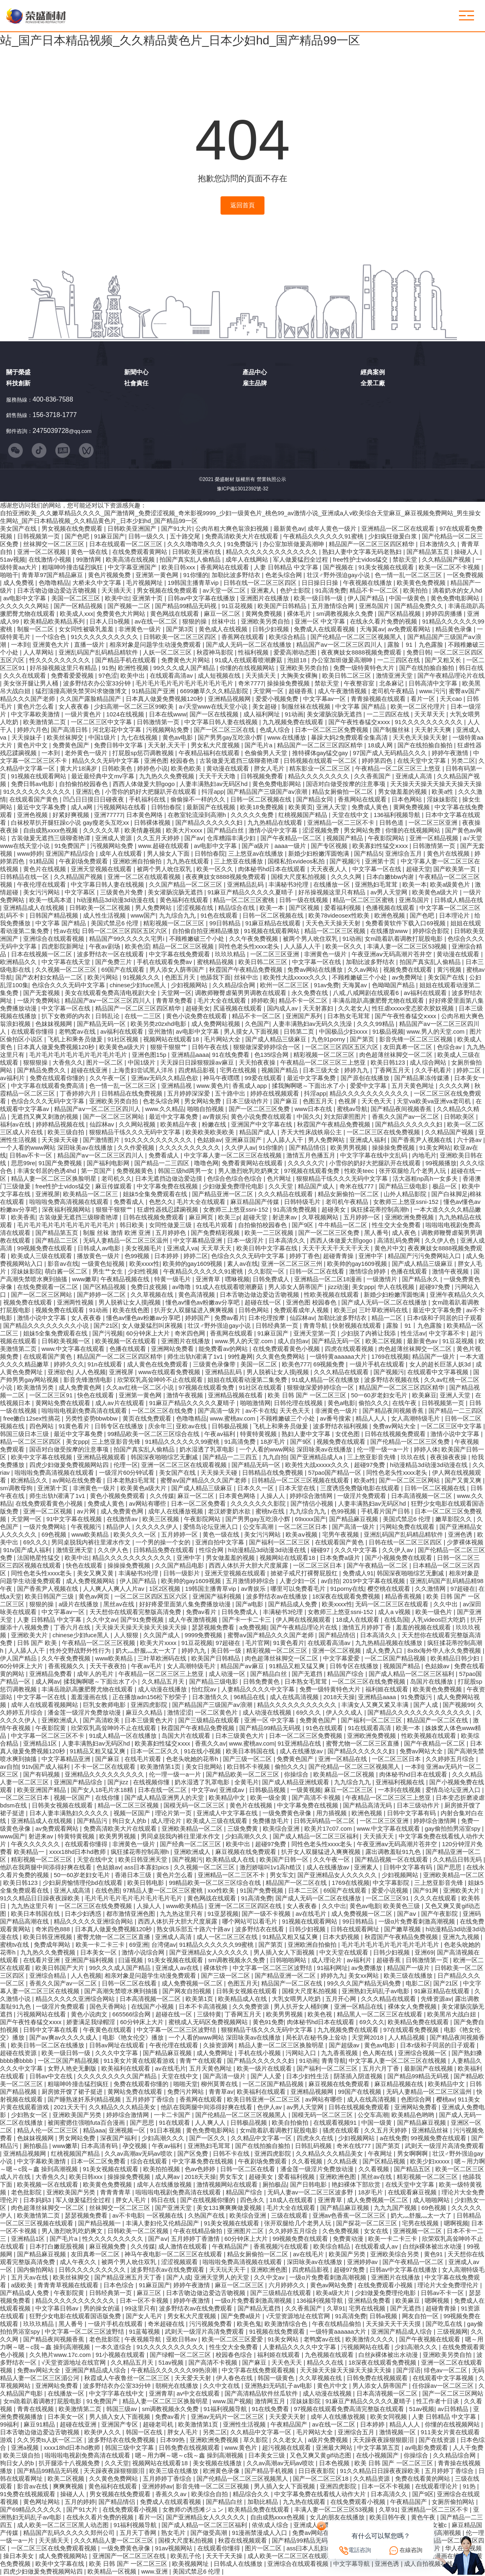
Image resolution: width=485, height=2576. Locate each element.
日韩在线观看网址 (355, 1929)
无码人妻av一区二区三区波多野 (311, 2192)
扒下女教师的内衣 (67, 1016)
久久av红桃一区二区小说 (140, 1388)
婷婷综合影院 (432, 931)
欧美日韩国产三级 (50, 1597)
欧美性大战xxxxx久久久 (296, 978)
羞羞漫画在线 (90, 1697)
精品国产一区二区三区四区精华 (372, 544)
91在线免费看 (231, 1055)
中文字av (204, 1790)
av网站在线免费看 (77, 1481)
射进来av (285, 1217)
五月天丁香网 (139, 2533)
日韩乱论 (108, 1016)
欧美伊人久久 (103, 2432)
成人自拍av (292, 1341)
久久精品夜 (343, 2162)
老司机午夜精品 (393, 691)
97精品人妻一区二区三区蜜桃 (163, 1891)
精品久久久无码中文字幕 (106, 761)
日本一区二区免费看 (199, 1504)
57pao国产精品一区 (335, 1473)
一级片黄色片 (84, 715)
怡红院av (205, 1690)
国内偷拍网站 (36, 2270)
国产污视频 (107, 1334)
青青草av (221, 2092)
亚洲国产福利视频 (217, 1597)
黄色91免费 (268, 2022)
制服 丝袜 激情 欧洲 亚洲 (117, 1233)
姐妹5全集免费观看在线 (156, 1194)
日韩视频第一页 (39, 537)
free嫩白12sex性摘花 (32, 1419)
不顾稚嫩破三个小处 (197, 939)
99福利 (10, 2425)
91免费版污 (243, 544)
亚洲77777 (108, 815)
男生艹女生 (108, 1272)
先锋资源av (436, 1999)
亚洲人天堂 (332, 807)
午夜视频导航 (144, 2340)
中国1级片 (103, 738)
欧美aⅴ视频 (302, 1535)
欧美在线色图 (132, 1310)
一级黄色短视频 (104, 1264)
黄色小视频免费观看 (118, 1496)
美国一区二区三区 (76, 598)
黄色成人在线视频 (224, 629)
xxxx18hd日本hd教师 (78, 1852)
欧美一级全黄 (269, 1798)
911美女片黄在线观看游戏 (140, 2061)
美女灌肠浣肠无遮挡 (335, 715)
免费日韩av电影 (33, 784)
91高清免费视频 (295, 1210)
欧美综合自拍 (210, 2494)
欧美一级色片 (434, 1612)
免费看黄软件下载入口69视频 (406, 923)
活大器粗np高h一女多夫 (426, 1179)
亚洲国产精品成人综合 (402, 2332)
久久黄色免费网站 (281, 1357)
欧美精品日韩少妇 (455, 1659)
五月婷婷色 (171, 1233)
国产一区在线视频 (215, 715)
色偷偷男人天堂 (267, 753)
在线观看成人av (377, 2247)
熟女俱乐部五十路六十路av (194, 1929)
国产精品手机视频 (270, 2471)
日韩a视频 (384, 2316)
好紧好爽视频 (71, 815)
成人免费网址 (216, 2053)
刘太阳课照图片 (346, 1117)
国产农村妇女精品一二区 (49, 978)
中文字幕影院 (392, 1883)
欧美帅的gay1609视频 (193, 1264)
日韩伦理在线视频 (299, 1403)
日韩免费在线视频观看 (378, 2378)
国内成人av (283, 1009)
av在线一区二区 (157, 622)
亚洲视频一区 (128, 2131)
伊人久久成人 (345, 1713)
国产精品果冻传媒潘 (422, 1078)
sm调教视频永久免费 (345, 614)
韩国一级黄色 (277, 2378)
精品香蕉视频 (404, 1597)
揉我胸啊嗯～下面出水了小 (309, 1086)
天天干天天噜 (218, 776)
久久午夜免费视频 (254, 939)
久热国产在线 (207, 2216)
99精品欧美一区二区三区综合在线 (154, 1434)
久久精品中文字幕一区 (262, 2138)
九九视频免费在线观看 (293, 722)
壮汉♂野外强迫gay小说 (339, 575)
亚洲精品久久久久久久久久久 (105, 1775)
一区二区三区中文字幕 (102, 722)
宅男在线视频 (239, 1070)
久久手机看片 (434, 1070)
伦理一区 (126, 1465)
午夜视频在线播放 (368, 583)
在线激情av (123, 1519)
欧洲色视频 (390, 916)
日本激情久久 (438, 544)
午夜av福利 (220, 1434)
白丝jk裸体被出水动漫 (433, 2247)
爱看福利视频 (343, 908)
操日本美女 (19, 2556)
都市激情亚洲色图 (131, 1914)
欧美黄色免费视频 (422, 583)
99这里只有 (140, 2309)
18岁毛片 (273, 1442)
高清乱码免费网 (399, 1241)
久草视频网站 (321, 1217)
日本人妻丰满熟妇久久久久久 (69, 1813)
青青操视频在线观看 (379, 699)
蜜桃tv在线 (271, 1512)
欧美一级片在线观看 (265, 2069)
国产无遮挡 (308, 1674)
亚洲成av (232, 1790)
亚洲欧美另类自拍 (266, 622)
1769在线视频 (390, 1357)
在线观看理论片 (437, 2487)
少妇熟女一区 (30, 2115)
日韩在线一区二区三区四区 (260, 583)
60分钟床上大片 (148, 1334)
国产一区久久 (208, 2138)
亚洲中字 (371, 1256)
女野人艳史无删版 (73, 2069)
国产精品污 (93, 1821)
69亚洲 (138, 1945)
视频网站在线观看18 (171, 1040)
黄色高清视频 (197, 1295)
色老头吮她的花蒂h (193, 1759)
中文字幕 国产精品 (361, 707)
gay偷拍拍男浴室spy (453, 1829)
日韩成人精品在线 (458, 900)
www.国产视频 (232, 2401)
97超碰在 (462, 1589)
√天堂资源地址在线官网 (299, 2316)
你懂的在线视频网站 (248, 668)
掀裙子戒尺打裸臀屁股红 (305, 1573)
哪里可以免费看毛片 (299, 1589)
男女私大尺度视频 (216, 745)
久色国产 (257, 1024)
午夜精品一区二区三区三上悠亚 (398, 769)
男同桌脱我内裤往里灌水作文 (91, 1542)
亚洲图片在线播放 (265, 598)
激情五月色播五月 (311, 1156)
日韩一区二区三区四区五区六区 (125, 931)
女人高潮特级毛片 (416, 1419)
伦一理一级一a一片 (384, 1450)
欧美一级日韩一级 (319, 598)
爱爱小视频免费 (278, 699)
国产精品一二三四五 (231, 1457)
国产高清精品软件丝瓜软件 (262, 2394)
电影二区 (418, 1984)
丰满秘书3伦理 (289, 885)
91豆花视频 (237, 606)
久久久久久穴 (307, 1163)
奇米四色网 (191, 1334)
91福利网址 (332, 1968)
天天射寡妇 (319, 1009)
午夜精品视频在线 (125, 1279)
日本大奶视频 (342, 1937)
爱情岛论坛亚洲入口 (211, 1527)
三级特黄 (209, 2015)
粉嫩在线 (215, 1125)
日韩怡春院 (167, 807)
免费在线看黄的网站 (423, 2479)
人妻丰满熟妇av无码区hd (214, 784)
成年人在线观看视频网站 (45, 1705)
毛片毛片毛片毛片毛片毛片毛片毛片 (185, 684)
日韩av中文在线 (51, 2076)
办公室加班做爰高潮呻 (294, 544)
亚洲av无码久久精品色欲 (165, 1078)
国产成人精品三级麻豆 (276, 1040)
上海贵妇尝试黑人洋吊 (143, 1070)
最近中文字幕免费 (42, 807)
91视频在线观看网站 (39, 776)
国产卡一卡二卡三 (247, 1620)
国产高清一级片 (220, 1411)
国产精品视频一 (100, 2223)
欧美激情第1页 (161, 1767)
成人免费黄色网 (81, 1388)
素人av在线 (242, 1264)
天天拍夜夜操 (258, 1063)
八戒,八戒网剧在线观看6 (366, 993)
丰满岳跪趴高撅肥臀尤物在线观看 (379, 1001)
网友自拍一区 (421, 2316)
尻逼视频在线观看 (238, 1009)
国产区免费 (193, 2154)
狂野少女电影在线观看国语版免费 (75, 2316)
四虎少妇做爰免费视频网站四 (69, 1465)
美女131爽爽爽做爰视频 (230, 2208)
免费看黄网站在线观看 (253, 1163)
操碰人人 (467, 552)
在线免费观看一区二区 (48, 1287)
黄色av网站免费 (332, 2285)
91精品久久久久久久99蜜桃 (183, 1442)
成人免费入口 (385, 1651)
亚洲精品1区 (41, 1744)
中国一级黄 (377, 2123)
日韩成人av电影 (99, 1248)
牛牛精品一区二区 (343, 1225)
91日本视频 (166, 2131)
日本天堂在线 (298, 1488)
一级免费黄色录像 (287, 1813)
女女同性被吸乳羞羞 (87, 629)
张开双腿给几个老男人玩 (413, 1171)
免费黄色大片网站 (121, 614)
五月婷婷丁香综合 (151, 2100)
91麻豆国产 (109, 537)
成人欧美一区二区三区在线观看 (290, 2556)
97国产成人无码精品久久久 (390, 753)
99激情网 (89, 560)
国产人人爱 (267, 2076)
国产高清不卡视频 (317, 1798)
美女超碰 (265, 707)
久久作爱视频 (137, 1148)
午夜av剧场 (105, 947)
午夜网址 (381, 2154)
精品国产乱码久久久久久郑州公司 (69, 2533)
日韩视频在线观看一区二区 (321, 761)
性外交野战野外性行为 (81, 1651)
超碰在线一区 (264, 1303)
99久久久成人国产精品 (184, 668)
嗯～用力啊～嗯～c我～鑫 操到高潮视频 (190, 2456)
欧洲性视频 (134, 668)
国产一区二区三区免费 (260, 1109)
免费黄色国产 (71, 745)
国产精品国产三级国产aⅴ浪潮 (268, 792)
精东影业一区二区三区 (320, 769)
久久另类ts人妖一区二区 (51, 2440)
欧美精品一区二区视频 (344, 1775)
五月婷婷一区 (362, 1217)
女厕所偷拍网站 (454, 2502)
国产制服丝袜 (392, 730)
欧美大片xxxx (185, 831)
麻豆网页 (202, 1217)
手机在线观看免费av (165, 962)
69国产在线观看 (123, 970)
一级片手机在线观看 (378, 1365)
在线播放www (389, 931)
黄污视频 (450, 970)
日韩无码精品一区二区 (325, 1821)
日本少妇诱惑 (84, 1914)
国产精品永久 (421, 1279)
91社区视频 (123, 1040)
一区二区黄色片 (217, 1713)
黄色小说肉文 (90, 2015)
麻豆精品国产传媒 (255, 1202)
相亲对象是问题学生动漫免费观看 (156, 645)
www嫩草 (84, 1279)
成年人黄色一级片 (333, 529)
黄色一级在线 (90, 552)
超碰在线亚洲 (90, 1070)
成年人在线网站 (247, 560)
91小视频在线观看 (121, 2355)
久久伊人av (240, 1148)
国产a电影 (250, 1604)
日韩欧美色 (118, 769)
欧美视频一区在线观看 (126, 1341)
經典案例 (372, 372)
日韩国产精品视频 (54, 916)
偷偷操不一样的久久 (198, 800)
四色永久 (253, 2200)
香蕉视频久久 (67, 1666)
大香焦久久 (67, 1063)
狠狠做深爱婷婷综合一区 (267, 1047)
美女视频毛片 (144, 1248)
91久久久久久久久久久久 (105, 637)
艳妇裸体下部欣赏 (357, 2185)
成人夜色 (405, 1233)
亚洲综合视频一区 (423, 2053)
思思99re (23, 1163)
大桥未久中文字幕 (97, 583)
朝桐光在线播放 (177, 2386)
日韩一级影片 (182, 1573)
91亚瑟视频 (223, 1914)
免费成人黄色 (371, 807)
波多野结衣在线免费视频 (122, 2440)
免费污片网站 (186, 2092)
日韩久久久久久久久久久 (93, 2270)
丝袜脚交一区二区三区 (54, 544)
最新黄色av (288, 529)
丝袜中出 (225, 622)
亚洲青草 (209, 1279)
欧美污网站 (103, 978)
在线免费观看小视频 (386, 2285)
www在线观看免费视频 (170, 1372)
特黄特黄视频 (259, 1434)
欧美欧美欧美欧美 (211, 1132)
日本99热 (173, 2440)
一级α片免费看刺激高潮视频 (417, 1922)
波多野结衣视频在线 (392, 1380)
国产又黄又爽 (464, 1481)
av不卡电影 (127, 2216)
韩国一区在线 (145, 2432)
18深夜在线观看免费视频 (346, 1597)
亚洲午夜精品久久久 (457, 1295)
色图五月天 (181, 978)
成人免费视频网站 (91, 1581)
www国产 (143, 916)
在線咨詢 (411, 2550)
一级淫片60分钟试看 (127, 1473)
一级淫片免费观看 (362, 1496)
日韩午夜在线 (211, 1047)
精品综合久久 (252, 2494)
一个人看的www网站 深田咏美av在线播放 (57, 1148)
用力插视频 (332, 1813)
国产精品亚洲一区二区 (223, 1194)
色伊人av (270, 2107)
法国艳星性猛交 (39, 1558)
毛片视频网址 (145, 583)
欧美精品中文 (228, 1798)
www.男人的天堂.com (436, 1032)
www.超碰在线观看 (164, 846)
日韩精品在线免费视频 (132, 1094)
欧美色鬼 (249, 2324)
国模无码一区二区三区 (195, 1806)
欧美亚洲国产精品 (42, 1790)
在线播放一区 (332, 885)
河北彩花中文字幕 (117, 730)
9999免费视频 (204, 1635)
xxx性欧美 (222, 1891)
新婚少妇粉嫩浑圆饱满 (319, 854)
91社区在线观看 (261, 1388)
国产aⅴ (193, 838)
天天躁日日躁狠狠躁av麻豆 (198, 1063)
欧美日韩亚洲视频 (48, 1937)
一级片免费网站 (39, 1001)
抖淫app (212, 792)
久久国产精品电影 (180, 1566)
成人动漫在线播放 (163, 1690)
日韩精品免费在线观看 (164, 1550)
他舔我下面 (215, 978)
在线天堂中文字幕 (422, 761)
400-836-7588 (53, 399)
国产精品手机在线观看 (126, 660)
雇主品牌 (254, 383)
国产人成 (426, 1705)
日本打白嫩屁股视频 (57, 2247)
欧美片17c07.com (329, 1829)
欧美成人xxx (76, 614)
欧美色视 (321, 2015)
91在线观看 (175, 2123)
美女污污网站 (42, 892)
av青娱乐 (215, 1117)
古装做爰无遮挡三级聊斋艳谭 (239, 761)
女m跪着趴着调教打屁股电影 (404, 939)
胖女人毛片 (270, 769)
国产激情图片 (102, 1140)
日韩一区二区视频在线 (261, 800)
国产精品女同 (315, 800)
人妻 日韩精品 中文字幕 (287, 567)
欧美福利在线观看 (126, 2069)
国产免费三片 (114, 962)
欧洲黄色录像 (222, 2471)
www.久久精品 (164, 1109)
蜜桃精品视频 (216, 962)
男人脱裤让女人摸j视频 (130, 1303)
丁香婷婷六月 (79, 1094)
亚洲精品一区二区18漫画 (328, 1279)
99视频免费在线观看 (45, 1248)
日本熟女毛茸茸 (349, 1016)
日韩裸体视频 (153, 823)
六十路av (470, 1140)
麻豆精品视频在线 (399, 2084)
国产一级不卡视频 (267, 1914)
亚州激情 (160, 1032)
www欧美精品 (90, 1535)
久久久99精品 (376, 1024)
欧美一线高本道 (51, 900)
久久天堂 (282, 1187)
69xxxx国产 (310, 1519)
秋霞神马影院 (216, 653)
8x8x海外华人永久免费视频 (445, 1651)
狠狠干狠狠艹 (169, 1047)
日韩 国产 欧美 (38, 1643)
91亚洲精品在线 (299, 1744)
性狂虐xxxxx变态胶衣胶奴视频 (414, 1009)
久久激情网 (431, 1589)
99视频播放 (441, 1163)
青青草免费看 (175, 1001)
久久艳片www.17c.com (60, 2355)
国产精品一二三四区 (162, 1163)
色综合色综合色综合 (235, 1179)
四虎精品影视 (197, 1070)
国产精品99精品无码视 (186, 606)
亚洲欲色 (60, 1372)
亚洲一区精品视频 (434, 838)
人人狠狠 (127, 1635)
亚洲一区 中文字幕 (321, 622)
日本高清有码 (100, 2146)
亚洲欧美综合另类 (395, 2254)
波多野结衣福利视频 (341, 1426)
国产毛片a (259, 745)
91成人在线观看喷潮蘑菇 (249, 660)
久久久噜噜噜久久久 (195, 544)
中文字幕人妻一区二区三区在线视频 (233, 1156)
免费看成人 (165, 1156)
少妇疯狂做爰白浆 (393, 537)
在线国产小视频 (153, 2007)
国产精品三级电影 (404, 1187)
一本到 (20, 645)
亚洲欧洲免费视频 (410, 1217)
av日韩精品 (453, 2409)
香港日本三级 (134, 1875)
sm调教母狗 (17, 1488)
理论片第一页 (174, 1813)
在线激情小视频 (50, 560)
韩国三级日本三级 (25, 1434)
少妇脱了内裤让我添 (369, 1334)
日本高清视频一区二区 (422, 1496)
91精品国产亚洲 (154, 691)
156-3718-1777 (55, 414)
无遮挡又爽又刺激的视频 (45, 1117)
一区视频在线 (165, 2216)
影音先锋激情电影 (88, 1380)
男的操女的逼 (102, 2309)
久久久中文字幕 (356, 1550)
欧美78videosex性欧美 (339, 916)
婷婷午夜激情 (451, 753)
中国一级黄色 (408, 598)
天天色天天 (377, 1101)
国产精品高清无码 (368, 1806)
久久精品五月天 (164, 1682)
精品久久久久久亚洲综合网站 (94, 1922)
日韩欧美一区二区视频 (100, 908)
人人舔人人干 (303, 947)
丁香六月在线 (73, 1628)
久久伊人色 (441, 1241)
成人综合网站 (429, 1063)
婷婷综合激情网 (312, 1496)
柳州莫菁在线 (220, 2084)
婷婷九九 (357, 1070)
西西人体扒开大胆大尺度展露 (249, 1566)
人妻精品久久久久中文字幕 (258, 1690)
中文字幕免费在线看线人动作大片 (320, 2494)
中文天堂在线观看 (344, 1953)
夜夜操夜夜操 (449, 1457)
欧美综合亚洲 (282, 1829)
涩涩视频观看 (180, 2262)
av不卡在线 (260, 1411)
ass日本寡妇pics (147, 1867)
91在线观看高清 (370, 1728)
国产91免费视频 (142, 1620)
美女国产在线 (19, 529)
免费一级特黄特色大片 (364, 668)
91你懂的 (195, 575)
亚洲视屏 (47, 1194)
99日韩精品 (225, 923)
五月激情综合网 (333, 606)
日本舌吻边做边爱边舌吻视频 (57, 591)
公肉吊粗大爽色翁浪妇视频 (232, 529)
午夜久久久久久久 (36, 1844)
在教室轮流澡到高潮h (197, 815)
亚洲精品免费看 (51, 1674)
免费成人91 (358, 1573)
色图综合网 (417, 2100)
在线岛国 (396, 1620)
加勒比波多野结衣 (237, 575)
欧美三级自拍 (67, 1132)
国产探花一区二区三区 (367, 2223)
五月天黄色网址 (413, 1086)
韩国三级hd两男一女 (186, 1171)
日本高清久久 (288, 1241)
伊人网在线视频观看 (304, 1620)
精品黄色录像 (454, 629)
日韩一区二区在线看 (317, 1272)
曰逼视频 (131, 1960)
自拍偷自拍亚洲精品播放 (206, 931)
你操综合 (297, 1775)
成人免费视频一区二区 (362, 1914)
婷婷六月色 (32, 730)
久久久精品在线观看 (286, 1194)
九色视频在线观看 (330, 2355)
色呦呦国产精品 (394, 985)
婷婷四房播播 (445, 614)
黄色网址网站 (42, 2502)
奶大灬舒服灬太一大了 (147, 1651)
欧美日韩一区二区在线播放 (48, 2045)
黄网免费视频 (264, 614)
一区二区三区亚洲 (434, 823)
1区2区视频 (165, 1589)
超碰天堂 (418, 869)
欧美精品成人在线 (231, 1860)
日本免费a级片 (340, 1558)
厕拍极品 (36, 2146)
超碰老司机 (159, 2425)
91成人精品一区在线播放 (326, 1380)
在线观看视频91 (335, 2123)
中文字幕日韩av (57, 2309)
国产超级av (345, 2045)
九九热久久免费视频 (167, 776)
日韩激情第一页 (159, 722)
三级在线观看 (290, 2216)
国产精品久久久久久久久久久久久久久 (420, 1713)
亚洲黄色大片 (52, 645)
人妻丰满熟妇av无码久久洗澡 (313, 1024)
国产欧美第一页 (455, 869)
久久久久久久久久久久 (190, 1148)
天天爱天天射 (194, 2378)
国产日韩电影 (309, 2185)
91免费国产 (71, 846)
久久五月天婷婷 (159, 838)
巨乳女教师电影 (105, 1705)
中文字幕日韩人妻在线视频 (221, 722)
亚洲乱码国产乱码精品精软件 (99, 653)
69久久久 (35, 1542)
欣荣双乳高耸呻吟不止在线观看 (160, 1380)
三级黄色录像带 (215, 1365)
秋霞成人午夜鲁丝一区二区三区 (127, 2378)
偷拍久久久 (373, 1403)
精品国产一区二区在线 (438, 1720)
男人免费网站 (154, 908)
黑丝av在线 (119, 1604)
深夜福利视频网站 (67, 1210)
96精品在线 (250, 1697)
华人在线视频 (397, 1287)
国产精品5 (368, 854)
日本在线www (167, 715)
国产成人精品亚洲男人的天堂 (165, 1798)
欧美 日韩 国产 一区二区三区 (307, 1395)
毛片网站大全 (223, 1040)
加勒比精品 (263, 2502)
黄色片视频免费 (110, 575)
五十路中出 (231, 1094)
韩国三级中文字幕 (130, 2448)
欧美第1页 (200, 1999)
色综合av (450, 1047)
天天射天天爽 (434, 730)
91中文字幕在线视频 (74, 1519)
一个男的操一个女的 (163, 1542)
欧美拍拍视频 (162, 2169)
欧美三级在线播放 (409, 1976)
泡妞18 (297, 660)
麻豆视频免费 (108, 2247)
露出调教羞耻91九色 (393, 1852)
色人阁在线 (379, 2053)
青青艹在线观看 (201, 2061)
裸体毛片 (300, 614)
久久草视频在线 (153, 1295)
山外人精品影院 (406, 1194)
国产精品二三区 (57, 1241)
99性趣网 (240, 1357)
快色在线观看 (96, 1395)
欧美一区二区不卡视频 (450, 567)
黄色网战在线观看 (175, 614)
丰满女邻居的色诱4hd (47, 1171)
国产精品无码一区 (102, 1024)
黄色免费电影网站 (455, 598)
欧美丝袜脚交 (66, 738)
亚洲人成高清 (73, 1891)
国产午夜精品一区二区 (291, 838)
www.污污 (432, 691)
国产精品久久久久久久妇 (209, 823)
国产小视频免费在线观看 (399, 1558)
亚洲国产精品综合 (71, 854)
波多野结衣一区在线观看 (111, 954)
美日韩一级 (227, 1651)
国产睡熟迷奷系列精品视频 (85, 2100)
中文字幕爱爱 (342, 1659)
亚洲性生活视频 (245, 2425)
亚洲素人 (264, 591)
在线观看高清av (172, 676)
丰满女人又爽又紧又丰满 (375, 1705)
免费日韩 (418, 653)
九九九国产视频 (396, 2208)
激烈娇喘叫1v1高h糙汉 (271, 1867)
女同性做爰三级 (171, 1225)
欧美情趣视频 (144, 831)
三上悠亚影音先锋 (117, 1442)
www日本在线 (314, 1109)
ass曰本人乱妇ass (311, 2548)
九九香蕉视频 (340, 2053)
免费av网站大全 (395, 1426)
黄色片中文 (33, 745)
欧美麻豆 (424, 1395)
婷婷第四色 (378, 761)
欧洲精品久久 (19, 962)
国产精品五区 (413, 2169)
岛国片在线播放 (432, 1682)
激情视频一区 (398, 2432)
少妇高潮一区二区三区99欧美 (134, 707)
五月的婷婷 (80, 2502)
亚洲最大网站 (335, 2448)
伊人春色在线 (235, 2378)
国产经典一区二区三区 (191, 1844)
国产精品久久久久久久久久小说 (46, 1326)
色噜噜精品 (54, 583)
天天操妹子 (27, 738)
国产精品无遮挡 (260, 2309)
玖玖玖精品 (231, 954)
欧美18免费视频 (262, 807)
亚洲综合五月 (404, 854)
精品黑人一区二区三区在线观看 (380, 2015)
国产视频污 (346, 862)
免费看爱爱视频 (73, 676)
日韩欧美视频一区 (67, 1341)
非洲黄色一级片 (140, 629)
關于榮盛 (18, 372)
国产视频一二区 (129, 606)
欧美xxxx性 (144, 1264)
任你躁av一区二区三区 (443, 2386)
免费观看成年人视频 (302, 1310)
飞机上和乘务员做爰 (76, 1040)
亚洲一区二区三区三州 (292, 1264)
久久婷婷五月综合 (451, 1759)
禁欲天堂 (406, 560)
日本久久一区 (256, 1488)
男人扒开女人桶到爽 (302, 2007)
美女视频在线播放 (218, 2463)
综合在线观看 (150, 2162)
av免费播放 (367, 1968)
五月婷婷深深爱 (189, 1094)
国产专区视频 (330, 846)
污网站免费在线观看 (408, 1527)
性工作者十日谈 (438, 2401)
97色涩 (107, 676)
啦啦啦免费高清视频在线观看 (69, 1202)
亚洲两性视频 (76, 1303)
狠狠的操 (195, 622)
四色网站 (42, 1426)
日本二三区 (304, 1891)
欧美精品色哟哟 (413, 2115)
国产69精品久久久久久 (31, 2510)
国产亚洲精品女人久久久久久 (337, 1875)
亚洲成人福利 (369, 1140)
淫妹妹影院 (443, 800)
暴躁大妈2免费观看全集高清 (350, 738)
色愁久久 (161, 1202)
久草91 (336, 2309)
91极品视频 (387, 1032)
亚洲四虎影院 (150, 1705)
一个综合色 (51, 637)
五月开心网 (342, 1999)
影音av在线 (63, 1264)
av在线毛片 (311, 1914)
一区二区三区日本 (303, 1527)
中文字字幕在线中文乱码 (374, 1156)
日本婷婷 (167, 1256)
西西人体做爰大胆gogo (145, 784)
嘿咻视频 (237, 1279)
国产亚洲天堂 (174, 2208)
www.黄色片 (213, 1086)
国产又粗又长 (444, 660)
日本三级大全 (322, 1070)
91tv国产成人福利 (28, 1550)
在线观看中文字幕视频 (438, 1372)
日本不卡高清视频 (204, 2007)
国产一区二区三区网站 (114, 1117)
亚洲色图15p (150, 1055)
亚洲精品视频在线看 (236, 1395)
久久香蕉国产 (373, 776)
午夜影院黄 (51, 1728)
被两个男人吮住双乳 (165, 869)
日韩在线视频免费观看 (154, 1217)
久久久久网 (347, 877)
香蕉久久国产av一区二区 (406, 1117)
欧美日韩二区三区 (347, 676)
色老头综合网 (284, 575)
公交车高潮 (259, 1527)
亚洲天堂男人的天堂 (222, 2278)
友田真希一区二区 (408, 1047)
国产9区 (303, 1225)
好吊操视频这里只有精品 (64, 668)
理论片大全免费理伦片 (448, 2285)
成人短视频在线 (220, 676)
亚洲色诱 (461, 1535)
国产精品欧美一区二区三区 (243, 1775)
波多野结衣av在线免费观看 (168, 2270)
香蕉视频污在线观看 (281, 2247)
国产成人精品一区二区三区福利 (412, 1674)
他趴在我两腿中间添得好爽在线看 (46, 1867)
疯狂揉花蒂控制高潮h (381, 1210)
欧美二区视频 (384, 1341)
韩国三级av (122, 2409)
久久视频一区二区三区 (66, 970)
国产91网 (426, 1891)
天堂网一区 (269, 691)
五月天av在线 (30, 2278)
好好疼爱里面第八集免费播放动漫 (185, 1604)
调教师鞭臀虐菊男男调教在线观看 (241, 993)
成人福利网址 (262, 715)
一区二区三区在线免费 (163, 1411)
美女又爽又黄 (96, 1573)
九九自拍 (274, 1457)
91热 (108, 668)
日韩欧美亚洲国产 (132, 529)
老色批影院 (27, 2192)
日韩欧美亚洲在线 (197, 552)
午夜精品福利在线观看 (210, 753)
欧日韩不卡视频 (249, 1767)
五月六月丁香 (382, 2069)
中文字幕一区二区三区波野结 (273, 1968)
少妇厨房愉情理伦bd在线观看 (83, 1883)
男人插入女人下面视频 (284, 1953)
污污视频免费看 (211, 2324)
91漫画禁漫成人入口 (260, 2533)
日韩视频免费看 (262, 776)
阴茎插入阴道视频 (359, 2076)
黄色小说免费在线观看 (197, 1016)
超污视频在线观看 (287, 2448)
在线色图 (107, 1891)
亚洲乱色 (89, 792)
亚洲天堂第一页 (315, 1334)
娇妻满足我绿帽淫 (91, 2022)
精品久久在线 (326, 2363)
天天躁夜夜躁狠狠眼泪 (384, 2440)
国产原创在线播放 (366, 1078)
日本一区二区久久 (155, 1751)
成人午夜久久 (79, 2262)
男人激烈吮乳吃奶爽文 (249, 1171)
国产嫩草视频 (403, 1929)
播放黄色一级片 (99, 1256)
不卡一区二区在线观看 (105, 1767)
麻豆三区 (150, 2293)
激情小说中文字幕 (274, 831)
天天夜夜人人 (329, 869)
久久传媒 (162, 1496)
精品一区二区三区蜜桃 (244, 900)
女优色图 (348, 1434)
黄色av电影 (178, 738)
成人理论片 (167, 1821)
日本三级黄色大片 (150, 1720)
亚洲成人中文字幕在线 (228, 1813)
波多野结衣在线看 (260, 1929)
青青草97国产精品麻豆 (53, 575)
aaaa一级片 (291, 846)
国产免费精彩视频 (216, 1233)
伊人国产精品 (366, 598)
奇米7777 (251, 684)
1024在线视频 (126, 715)
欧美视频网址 (191, 2564)
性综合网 (212, 1550)
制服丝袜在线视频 (307, 707)
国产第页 (363, 1040)
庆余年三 (160, 1426)
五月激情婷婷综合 (251, 1581)
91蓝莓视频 (145, 2332)
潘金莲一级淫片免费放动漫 (85, 1713)
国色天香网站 (109, 2007)
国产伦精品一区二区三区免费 (410, 1442)
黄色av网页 (95, 1597)
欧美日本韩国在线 (251, 1751)
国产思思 (450, 1867)
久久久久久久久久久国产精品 (117, 2076)
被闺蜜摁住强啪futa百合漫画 (87, 2123)
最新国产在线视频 (211, 807)
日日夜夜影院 (317, 2471)
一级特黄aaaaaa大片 (339, 1357)
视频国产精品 (345, 838)
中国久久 (309, 1117)
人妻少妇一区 (299, 1581)
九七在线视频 (140, 738)
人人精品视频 (407, 2038)
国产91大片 (176, 529)
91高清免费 (330, 591)
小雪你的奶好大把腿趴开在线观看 (151, 792)
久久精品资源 (372, 2479)
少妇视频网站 (190, 985)
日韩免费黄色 (262, 1682)
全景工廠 (372, 383)
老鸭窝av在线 (78, 1032)
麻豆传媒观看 (114, 1187)
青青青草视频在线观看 (68, 2285)
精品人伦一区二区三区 (48, 2131)
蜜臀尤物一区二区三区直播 (363, 1744)
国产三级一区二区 (248, 1759)
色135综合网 (272, 1055)
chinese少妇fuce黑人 (139, 985)
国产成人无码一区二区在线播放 (249, 645)
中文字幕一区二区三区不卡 (48, 1736)
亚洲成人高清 (414, 776)
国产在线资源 (438, 2440)
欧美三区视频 (161, 1519)
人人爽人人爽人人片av (114, 1589)
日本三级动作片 (248, 1101)
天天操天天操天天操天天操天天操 (436, 784)
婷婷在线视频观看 (275, 1094)
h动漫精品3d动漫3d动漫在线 (116, 900)
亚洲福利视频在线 (401, 1782)
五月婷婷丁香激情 (196, 2239)
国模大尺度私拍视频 (299, 877)
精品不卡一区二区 (375, 591)
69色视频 (55, 1535)
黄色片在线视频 (449, 854)
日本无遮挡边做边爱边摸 (169, 1179)
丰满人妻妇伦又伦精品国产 (163, 2223)
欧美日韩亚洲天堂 (143, 1860)
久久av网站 (363, 970)
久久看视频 (308, 2162)
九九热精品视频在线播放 (389, 1643)
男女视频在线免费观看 (73, 529)
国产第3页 (180, 629)
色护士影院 (296, 591)
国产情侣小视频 (313, 1504)
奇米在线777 (357, 1187)
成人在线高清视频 (295, 1697)
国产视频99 (458, 1705)
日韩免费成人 (272, 1279)
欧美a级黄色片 (451, 885)
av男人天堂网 (390, 892)
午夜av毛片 (147, 1666)
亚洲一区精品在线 (343, 1759)
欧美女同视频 (389, 2417)
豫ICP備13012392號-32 (243, 489)
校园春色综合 (235, 2355)
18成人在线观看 (358, 1620)
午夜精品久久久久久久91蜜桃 (324, 537)
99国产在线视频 (360, 2092)
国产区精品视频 (400, 614)
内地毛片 (424, 1156)
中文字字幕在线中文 (117, 2394)
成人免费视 (19, 583)
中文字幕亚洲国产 (133, 567)
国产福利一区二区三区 (280, 1542)
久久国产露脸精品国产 (91, 699)
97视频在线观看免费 (312, 1171)
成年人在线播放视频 (176, 1512)
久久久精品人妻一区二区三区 (114, 2541)
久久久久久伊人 (157, 1527)
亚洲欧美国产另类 (77, 2115)
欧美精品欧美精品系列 (55, 622)
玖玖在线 (414, 1457)
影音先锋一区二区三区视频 (416, 1040)
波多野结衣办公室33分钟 (97, 684)
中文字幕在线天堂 (67, 962)
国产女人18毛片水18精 (103, 1790)
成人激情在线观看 (183, 2247)
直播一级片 (90, 645)
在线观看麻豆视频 (413, 2192)
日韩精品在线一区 (25, 877)
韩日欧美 (133, 1225)
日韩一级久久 (147, 537)
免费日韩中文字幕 (119, 745)
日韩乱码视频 (314, 2146)
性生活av (413, 1334)
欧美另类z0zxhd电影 (159, 1024)
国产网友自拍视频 (187, 1991)
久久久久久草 (102, 831)
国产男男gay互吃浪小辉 (231, 738)
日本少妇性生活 (308, 2076)
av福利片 (13, 1078)
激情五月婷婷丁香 (367, 1628)
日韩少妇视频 (271, 629)
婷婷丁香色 (304, 1256)
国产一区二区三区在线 (225, 730)
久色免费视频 (341, 2231)
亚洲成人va (182, 1248)
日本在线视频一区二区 (42, 954)
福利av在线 (16, 1125)
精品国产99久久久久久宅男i (127, 939)
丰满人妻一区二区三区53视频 (407, 947)
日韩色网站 (254, 1310)
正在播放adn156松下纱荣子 (150, 1697)
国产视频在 (339, 567)
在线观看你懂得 (33, 1032)
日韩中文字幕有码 (412, 1813)
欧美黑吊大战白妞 (452, 2015)
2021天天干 (69, 2107)
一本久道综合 (114, 2347)
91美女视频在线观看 (386, 567)
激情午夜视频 (451, 1272)
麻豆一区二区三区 (349, 1790)
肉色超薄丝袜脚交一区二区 (396, 1055)
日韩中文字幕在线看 (51, 2030)
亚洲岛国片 (375, 606)
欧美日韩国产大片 (60, 1968)
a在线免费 (393, 2138)
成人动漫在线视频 (267, 1713)
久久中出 (446, 1604)
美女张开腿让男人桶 (31, 684)
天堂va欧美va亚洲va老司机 (434, 1101)
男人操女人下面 (169, 854)
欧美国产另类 (348, 2254)
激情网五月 (271, 2401)
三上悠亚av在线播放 (256, 854)
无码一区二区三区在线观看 (392, 1604)
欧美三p (229, 1217)
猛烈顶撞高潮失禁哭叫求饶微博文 (82, 691)
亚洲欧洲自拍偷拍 (138, 862)
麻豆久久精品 (145, 1713)
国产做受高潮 (209, 2533)
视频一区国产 (73, 1798)
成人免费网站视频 (216, 1024)
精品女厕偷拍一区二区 (343, 792)
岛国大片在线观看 (187, 1736)
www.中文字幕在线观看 (74, 1349)
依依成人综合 (271, 2525)
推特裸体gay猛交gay (321, 753)
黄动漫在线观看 (228, 769)
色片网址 (280, 1179)
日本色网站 (407, 800)
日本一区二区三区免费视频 (332, 730)
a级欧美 (22, 2285)
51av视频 (12, 560)
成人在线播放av (302, 1751)
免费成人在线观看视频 (325, 629)
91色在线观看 (220, 916)
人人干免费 (468, 2448)
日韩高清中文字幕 (434, 684)
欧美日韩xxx (179, 567)
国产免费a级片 (241, 2316)
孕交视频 (135, 2146)
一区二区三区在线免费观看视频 (54, 2548)
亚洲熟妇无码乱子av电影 (376, 1991)
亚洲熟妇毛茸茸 (377, 885)
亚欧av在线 (192, 1426)
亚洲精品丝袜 (431, 2131)
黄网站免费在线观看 (63, 1403)
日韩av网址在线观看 (117, 2045)
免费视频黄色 (135, 1171)
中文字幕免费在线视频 (168, 1187)
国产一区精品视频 (79, 606)
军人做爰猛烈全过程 (301, 560)
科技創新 (18, 383)
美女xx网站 (364, 1976)
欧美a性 (443, 792)
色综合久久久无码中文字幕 (69, 985)
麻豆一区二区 (223, 614)
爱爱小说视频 (390, 1891)
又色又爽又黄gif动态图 (321, 2456)
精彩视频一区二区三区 (174, 923)
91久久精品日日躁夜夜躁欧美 (40, 1898)
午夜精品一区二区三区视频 (99, 1643)
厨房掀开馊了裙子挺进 (73, 2092)
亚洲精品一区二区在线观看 (398, 529)
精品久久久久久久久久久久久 (370, 1094)
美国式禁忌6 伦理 (115, 923)
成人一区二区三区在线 (228, 1937)
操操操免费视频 (289, 684)
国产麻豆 (286, 1101)
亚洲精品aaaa (190, 1055)
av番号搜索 (336, 1419)
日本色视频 (335, 2463)
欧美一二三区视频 (270, 1233)
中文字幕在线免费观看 (180, 954)
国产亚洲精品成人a (317, 1457)
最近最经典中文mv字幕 (103, 776)
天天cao (451, 699)
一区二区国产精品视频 (396, 1659)
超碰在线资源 (19, 2053)
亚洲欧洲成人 (61, 1720)
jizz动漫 (338, 1287)
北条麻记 (392, 684)
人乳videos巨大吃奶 (439, 1620)
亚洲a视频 (25, 2448)
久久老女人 (353, 1009)
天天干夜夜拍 (109, 1666)
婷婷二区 (470, 1070)
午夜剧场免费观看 (84, 862)
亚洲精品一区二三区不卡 (341, 823)
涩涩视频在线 (196, 908)
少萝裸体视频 (465, 1542)
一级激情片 (383, 1279)
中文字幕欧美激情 (36, 715)
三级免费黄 (243, 1829)
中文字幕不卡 (448, 1334)
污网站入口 (302, 2053)
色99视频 (138, 1256)
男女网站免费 (363, 831)
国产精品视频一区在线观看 (392, 1860)
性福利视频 (254, 653)
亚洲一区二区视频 (42, 552)
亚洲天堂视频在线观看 (102, 869)
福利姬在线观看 (387, 1690)
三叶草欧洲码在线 (384, 1310)
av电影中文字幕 (25, 598)
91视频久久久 (142, 978)
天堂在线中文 (351, 815)
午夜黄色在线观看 (108, 2030)
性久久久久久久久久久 (60, 660)
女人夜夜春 (75, 707)
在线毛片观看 (216, 1225)
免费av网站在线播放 (315, 970)
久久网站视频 (138, 1125)
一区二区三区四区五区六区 (342, 1047)
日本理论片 (455, 916)
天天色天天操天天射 (421, 738)
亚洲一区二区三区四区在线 (245, 1906)
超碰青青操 (339, 1256)
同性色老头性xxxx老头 (249, 947)
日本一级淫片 (246, 1241)
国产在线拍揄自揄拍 (427, 668)
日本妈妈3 (37, 2200)
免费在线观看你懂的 (58, 1078)
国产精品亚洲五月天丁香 (128, 2278)
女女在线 (377, 2231)
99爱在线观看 (264, 1078)
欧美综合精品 (288, 637)
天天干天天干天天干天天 (336, 1248)
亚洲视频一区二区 (418, 2231)
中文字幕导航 (352, 2564)
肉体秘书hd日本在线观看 (272, 869)
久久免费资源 (251, 2007)
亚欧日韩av (182, 2340)
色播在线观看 (410, 1272)
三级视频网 (452, 2332)
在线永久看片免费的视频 (384, 622)
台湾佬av (163, 1945)
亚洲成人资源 (114, 838)
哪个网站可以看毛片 (250, 1922)
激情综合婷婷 (368, 1272)
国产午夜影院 (440, 1914)
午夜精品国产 (231, 2247)
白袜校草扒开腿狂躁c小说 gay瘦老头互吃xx (71, 823)
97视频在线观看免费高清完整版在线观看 (350, 2409)
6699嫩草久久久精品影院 (215, 691)
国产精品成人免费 (293, 1604)
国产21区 (106, 1326)
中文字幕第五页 (379, 2448)
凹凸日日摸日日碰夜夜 (94, 800)
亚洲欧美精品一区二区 (193, 1829)
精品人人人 (372, 1419)
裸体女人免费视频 (413, 2007)
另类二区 (463, 761)
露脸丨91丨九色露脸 (415, 645)
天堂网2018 (368, 2038)
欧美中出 (117, 598)
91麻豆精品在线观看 (273, 923)
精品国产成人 (258, 1132)
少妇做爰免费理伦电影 (234, 1187)
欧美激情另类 (36, 1388)
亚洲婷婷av (363, 2262)
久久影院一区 (267, 1272)
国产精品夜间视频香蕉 (402, 1109)
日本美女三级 (267, 2456)
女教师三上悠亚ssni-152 (406, 1202)
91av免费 (326, 985)
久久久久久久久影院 (259, 1504)
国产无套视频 (42, 993)
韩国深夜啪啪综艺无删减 (165, 1457)
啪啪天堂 (185, 2084)
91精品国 (42, 862)
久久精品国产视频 (447, 560)
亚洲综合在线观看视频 (54, 939)
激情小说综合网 (144, 1953)
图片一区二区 (105, 1063)
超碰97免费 (435, 1287)
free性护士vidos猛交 (361, 560)
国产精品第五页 (428, 552)
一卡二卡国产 (173, 2115)
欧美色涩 (137, 947)
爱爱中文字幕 (369, 1086)
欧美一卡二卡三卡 (101, 1945)
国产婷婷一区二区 (102, 1295)
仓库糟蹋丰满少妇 (232, 838)
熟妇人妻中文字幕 (307, 1434)
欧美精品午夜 (179, 1125)
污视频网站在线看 (122, 807)
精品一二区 (387, 1318)
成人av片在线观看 (120, 1403)
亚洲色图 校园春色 (170, 761)
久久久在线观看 (25, 676)
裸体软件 (216, 1968)
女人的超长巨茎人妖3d (440, 1365)
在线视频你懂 (152, 1782)
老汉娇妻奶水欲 (230, 1512)
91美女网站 (434, 1148)
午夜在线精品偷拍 (198, 2231)
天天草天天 (430, 715)
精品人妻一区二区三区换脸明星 (54, 1179)
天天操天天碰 (61, 1140)
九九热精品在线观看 (275, 823)
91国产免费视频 (60, 1163)
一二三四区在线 (399, 660)
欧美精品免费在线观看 (419, 2022)
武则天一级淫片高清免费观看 (444, 2146)
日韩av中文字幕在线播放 (202, 598)
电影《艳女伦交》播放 (134, 2038)
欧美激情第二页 (45, 722)
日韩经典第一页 (278, 1326)
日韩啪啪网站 (289, 1960)
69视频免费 (329, 1365)
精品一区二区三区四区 (31, 1442)
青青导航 (316, 1326)
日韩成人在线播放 (239, 2564)
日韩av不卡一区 (31, 1156)
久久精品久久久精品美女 (123, 2107)
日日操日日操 (320, 583)
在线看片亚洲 (42, 1960)
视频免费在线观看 (408, 970)
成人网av (47, 1682)
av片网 (87, 1512)
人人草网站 (39, 653)
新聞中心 (136, 372)
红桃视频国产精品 (303, 815)
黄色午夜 (424, 2518)
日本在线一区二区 (163, 1790)
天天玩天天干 (228, 2270)
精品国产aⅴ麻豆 (243, 1666)
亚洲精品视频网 (230, 699)
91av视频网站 (174, 2548)
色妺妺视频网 (54, 1024)
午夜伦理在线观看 (42, 885)
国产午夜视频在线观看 (430, 2340)
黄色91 (434, 2254)
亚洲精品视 (177, 1086)
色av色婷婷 (201, 2169)
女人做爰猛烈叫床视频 (153, 1326)
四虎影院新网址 (64, 947)
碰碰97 (321, 1550)
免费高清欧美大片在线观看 (242, 537)
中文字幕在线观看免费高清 (48, 1086)
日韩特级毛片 (303, 1202)
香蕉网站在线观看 (225, 567)
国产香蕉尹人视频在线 (422, 1140)
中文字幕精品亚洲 (198, 1241)
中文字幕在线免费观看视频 (259, 2370)
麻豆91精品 (40, 2425)
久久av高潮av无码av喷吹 (139, 2154)
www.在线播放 (287, 738)
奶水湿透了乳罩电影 (207, 1450)
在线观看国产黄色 (34, 800)
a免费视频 (253, 1628)
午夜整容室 (360, 684)
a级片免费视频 (329, 2440)
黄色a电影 (341, 1403)
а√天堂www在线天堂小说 (214, 707)
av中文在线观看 (199, 2394)
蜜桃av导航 (352, 1109)
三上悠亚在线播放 (239, 862)
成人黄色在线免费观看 (158, 1365)
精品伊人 (119, 1527)
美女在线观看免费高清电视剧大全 (111, 993)
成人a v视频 (395, 1612)
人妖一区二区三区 (168, 653)
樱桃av (445, 2100)
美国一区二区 (259, 1365)
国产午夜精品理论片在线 (451, 676)
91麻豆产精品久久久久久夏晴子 (251, 892)
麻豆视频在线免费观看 (246, 1852)
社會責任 (136, 383)
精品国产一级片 (434, 1357)
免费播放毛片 (271, 1821)
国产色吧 (78, 537)
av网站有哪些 (148, 1504)
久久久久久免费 (253, 815)
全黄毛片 (246, 1782)
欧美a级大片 (334, 2293)
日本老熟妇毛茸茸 (132, 1481)
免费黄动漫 (349, 2239)
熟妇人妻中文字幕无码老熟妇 (362, 552)
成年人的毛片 (96, 1674)
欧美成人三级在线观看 (42, 1256)
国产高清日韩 (70, 730)
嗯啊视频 (456, 2223)
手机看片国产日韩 (386, 1512)
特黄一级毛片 (173, 1279)
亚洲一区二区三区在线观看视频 (184, 1465)
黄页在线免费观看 (147, 1419)
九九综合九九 (178, 916)
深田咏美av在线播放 (315, 2262)
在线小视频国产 (378, 2456)
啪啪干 (9, 575)
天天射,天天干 (168, 745)
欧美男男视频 (349, 1148)
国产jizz (118, 1782)
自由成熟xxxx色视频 (51, 831)
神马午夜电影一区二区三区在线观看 (174, 2254)
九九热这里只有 (33, 1906)
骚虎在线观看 (342, 2131)
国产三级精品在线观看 (209, 1720)
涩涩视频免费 (321, 831)
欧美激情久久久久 (370, 2340)
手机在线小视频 (260, 2053)
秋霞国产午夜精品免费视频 (246, 970)
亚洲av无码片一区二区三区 (228, 2417)
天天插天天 (117, 591)
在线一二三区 (144, 1016)
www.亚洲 (155, 2572)
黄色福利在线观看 (184, 900)
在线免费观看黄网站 (140, 552)
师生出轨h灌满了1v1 (196, 1357)
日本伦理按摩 (267, 1318)
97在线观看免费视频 (411, 2030)
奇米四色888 (53, 1929)
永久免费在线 (310, 993)
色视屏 (348, 1101)
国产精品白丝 (226, 831)
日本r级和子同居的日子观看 (444, 1318)
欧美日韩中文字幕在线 (267, 1248)
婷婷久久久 (69, 1365)
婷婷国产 (198, 1318)
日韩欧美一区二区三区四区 (180, 637)
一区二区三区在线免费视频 (384, 1132)
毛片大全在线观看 (222, 1001)
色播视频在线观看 (391, 908)
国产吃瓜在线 (445, 2324)
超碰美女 (198, 1009)
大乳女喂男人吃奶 (297, 1999)
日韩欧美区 (460, 1117)
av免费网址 (408, 978)
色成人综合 (276, 730)
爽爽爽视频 (69, 2487)
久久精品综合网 (234, 985)
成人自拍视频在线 (429, 2564)
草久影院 (256, 2440)
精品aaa (94, 2131)
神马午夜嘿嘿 (222, 1078)
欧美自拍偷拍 (291, 2123)
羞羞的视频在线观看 (424, 1628)
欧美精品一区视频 (112, 2572)
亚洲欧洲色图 (338, 2177)
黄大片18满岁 (79, 769)
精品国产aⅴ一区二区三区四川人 (340, 645)
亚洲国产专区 (120, 2425)
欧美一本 (414, 885)
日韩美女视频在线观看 (63, 1806)
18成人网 (380, 745)
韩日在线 (471, 668)
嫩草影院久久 (454, 1519)
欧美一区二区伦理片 (419, 707)
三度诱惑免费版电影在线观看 (360, 1488)
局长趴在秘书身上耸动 (317, 2038)
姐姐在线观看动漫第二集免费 (248, 1380)
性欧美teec (360, 1171)
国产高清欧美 (102, 1720)
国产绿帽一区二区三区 (181, 2355)
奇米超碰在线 (167, 2324)
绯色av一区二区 (446, 2370)
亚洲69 (424, 1953)
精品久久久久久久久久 (319, 776)
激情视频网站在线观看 (228, 2185)
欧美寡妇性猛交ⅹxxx (380, 846)
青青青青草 (116, 2192)
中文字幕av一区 (325, 699)
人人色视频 (90, 1372)
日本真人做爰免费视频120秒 (165, 699)
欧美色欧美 (187, 769)
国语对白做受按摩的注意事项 (346, 784)
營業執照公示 (271, 479)
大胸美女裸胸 (300, 676)
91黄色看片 (75, 1426)
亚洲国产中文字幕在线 (262, 1125)
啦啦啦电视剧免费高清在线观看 (85, 1411)
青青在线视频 (36, 2409)
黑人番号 (376, 1233)
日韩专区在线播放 (119, 1426)
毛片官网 (257, 1643)
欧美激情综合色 (286, 2324)
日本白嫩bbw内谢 (390, 877)
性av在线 (66, 931)
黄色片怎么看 (36, 707)
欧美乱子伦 (186, 2556)
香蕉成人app (250, 1086)
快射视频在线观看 (357, 1326)
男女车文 (282, 1875)
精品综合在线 (237, 908)
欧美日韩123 (389, 1063)
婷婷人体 (426, 1450)
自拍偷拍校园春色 (84, 784)
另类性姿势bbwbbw (92, 1419)
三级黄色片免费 (122, 892)
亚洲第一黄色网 (157, 575)
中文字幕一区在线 (377, 869)
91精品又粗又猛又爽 (297, 1666)
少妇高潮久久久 (247, 1837)
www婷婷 (29, 854)
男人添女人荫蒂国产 (177, 970)
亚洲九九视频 (462, 1937)
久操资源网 (219, 2045)
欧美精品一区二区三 (91, 1194)
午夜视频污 (87, 1527)
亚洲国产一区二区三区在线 (129, 2556)
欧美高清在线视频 (131, 560)
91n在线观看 (105, 1365)
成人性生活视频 (105, 916)
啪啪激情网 (255, 1403)
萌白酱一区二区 (67, 1272)
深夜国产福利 (119, 2138)
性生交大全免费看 (397, 1225)
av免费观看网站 (410, 629)
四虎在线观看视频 (350, 1349)
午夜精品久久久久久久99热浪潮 (174, 2370)
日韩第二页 (300, 1032)
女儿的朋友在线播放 (338, 2518)
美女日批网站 (205, 1767)
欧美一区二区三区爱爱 (233, 2340)
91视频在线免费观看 (277, 2332)
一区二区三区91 (51, 1395)
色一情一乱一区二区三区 (409, 575)
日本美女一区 (99, 1953)
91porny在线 (347, 1589)
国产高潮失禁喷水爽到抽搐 (121, 1991)
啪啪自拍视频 (206, 1109)
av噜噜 (182, 1287)
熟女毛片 (174, 2533)
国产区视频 (305, 908)
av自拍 (330, 1581)
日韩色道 (392, 823)
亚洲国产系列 (305, 1016)
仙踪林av (103, 1125)
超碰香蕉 (301, 691)
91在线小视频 (203, 1751)
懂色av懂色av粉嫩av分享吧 (203, 1303)
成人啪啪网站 (432, 2200)
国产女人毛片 (145, 2316)
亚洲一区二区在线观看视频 (144, 877)
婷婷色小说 (152, 769)
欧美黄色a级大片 (436, 892)
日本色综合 (119, 2285)
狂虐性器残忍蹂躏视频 (168, 1210)
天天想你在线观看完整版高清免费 (136, 1612)
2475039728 (51, 430)
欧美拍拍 (416, 591)
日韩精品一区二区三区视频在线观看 (301, 1481)
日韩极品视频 (231, 1426)
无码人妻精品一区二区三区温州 (126, 1241)
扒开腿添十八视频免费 (70, 2463)
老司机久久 (116, 1179)
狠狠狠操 (36, 1063)
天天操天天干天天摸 (394, 2324)
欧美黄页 (300, 807)
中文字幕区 (81, 892)
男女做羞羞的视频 (403, 792)
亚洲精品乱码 (246, 885)
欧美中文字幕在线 (60, 2564)
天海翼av (372, 629)
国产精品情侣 (308, 1148)
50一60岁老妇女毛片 (380, 1395)
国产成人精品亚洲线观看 (296, 1782)
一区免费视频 (465, 575)
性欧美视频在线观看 (332, 1295)
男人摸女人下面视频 (252, 1032)
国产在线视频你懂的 (208, 2200)
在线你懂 (108, 1798)
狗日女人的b (130, 1821)
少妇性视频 (144, 1272)
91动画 (294, 715)
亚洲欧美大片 (30, 1635)
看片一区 (424, 699)
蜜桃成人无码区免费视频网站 (208, 2022)
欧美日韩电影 (146, 1883)
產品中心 (254, 372)
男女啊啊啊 (413, 2154)
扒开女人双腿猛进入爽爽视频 (194, 1310)
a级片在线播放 (79, 1604)
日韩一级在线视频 (304, 900)
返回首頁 (242, 205)
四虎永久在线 (316, 2138)
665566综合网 (132, 2015)
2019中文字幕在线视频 (374, 1581)
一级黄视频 (306, 1790)
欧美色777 (296, 1365)
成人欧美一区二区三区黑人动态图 (63, 2525)
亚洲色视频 (33, 815)
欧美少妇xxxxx (430, 2162)
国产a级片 (256, 846)
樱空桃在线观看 (389, 1589)
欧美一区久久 (216, 869)
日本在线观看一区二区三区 (126, 544)
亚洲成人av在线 (177, 1968)
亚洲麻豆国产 (244, 1140)
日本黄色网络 (145, 815)
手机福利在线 (148, 800)
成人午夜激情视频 (343, 691)
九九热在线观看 (188, 862)
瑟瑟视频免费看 (214, 1628)
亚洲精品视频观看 (102, 1457)
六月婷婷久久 (288, 2285)
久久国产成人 (162, 1635)
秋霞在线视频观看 (243, 2541)
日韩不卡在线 (232, 2154)
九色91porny (329, 1040)
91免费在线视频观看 (28, 2494)
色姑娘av (209, 1140)
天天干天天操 (225, 2556)
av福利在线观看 (426, 993)
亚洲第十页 (148, 598)
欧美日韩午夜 (388, 2518)
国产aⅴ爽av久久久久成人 (64, 2038)
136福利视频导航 (398, 815)
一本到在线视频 (400, 1790)
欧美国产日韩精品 (283, 606)
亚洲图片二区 (246, 2231)
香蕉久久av (210, 1744)
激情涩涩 (179, 1713)
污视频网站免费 (168, 730)
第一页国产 (97, 1171)
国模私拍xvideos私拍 (297, 862)
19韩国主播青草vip (194, 583)
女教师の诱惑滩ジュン (193, 2510)
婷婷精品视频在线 (61, 1125)
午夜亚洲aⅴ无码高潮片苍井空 (392, 954)
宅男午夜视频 (341, 1535)
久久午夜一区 (109, 1078)
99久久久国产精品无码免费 (364, 1984)
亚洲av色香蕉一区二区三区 (350, 2216)
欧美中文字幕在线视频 (42, 1457)
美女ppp (363, 1287)
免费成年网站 (53, 1945)
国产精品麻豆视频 (354, 1519)
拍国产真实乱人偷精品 (190, 560)
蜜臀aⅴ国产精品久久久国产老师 (204, 1481)
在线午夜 (405, 1403)
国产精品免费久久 (419, 606)
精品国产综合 (346, 1674)
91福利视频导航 (225, 2409)
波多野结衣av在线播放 (277, 1597)
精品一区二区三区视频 (335, 931)
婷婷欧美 (263, 1001)
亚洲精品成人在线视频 (34, 908)
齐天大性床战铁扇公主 (312, 1132)
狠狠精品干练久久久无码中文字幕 (135, 1132)
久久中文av (101, 1620)
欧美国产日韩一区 (285, 1860)
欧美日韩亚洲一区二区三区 (264, 2100)
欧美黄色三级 (402, 1906)
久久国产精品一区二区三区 (186, 885)
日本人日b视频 (110, 622)
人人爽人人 (211, 2123)
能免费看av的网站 (224, 1349)
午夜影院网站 (387, 838)
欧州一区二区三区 (285, 985)
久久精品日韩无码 (458, 1860)
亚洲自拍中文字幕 (220, 1542)
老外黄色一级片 (87, 753)
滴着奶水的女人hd (457, 591)
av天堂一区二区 (225, 591)
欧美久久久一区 (136, 1535)
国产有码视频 (42, 1775)
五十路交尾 (186, 537)
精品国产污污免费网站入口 (425, 1256)
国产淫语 (408, 2370)
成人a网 (82, 807)
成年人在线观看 (121, 854)
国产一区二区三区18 (321, 2479)
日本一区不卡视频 (145, 2301)
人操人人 (273, 1496)
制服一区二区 (36, 629)
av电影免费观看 (427, 2448)
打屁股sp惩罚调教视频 (143, 753)
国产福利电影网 (109, 1163)
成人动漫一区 (228, 1674)
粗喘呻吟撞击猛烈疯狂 (73, 567)
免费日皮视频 (150, 1287)
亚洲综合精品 (48, 1976)
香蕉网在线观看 (243, 637)
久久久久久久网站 (25, 606)
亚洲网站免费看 (173, 1349)
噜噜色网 (206, 1163)
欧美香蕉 (23, 1217)
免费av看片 (229, 1318)
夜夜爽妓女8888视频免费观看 (362, 653)
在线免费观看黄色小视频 (287, 1349)
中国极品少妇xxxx (344, 1032)
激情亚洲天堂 (395, 676)
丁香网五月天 (393, 1070)
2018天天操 (339, 1697)
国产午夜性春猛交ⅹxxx (359, 722)
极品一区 (446, 1187)
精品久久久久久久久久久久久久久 (272, 552)
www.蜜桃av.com (233, 1419)
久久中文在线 (222, 2386)
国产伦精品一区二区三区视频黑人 (357, 637)
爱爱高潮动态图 (295, 653)
